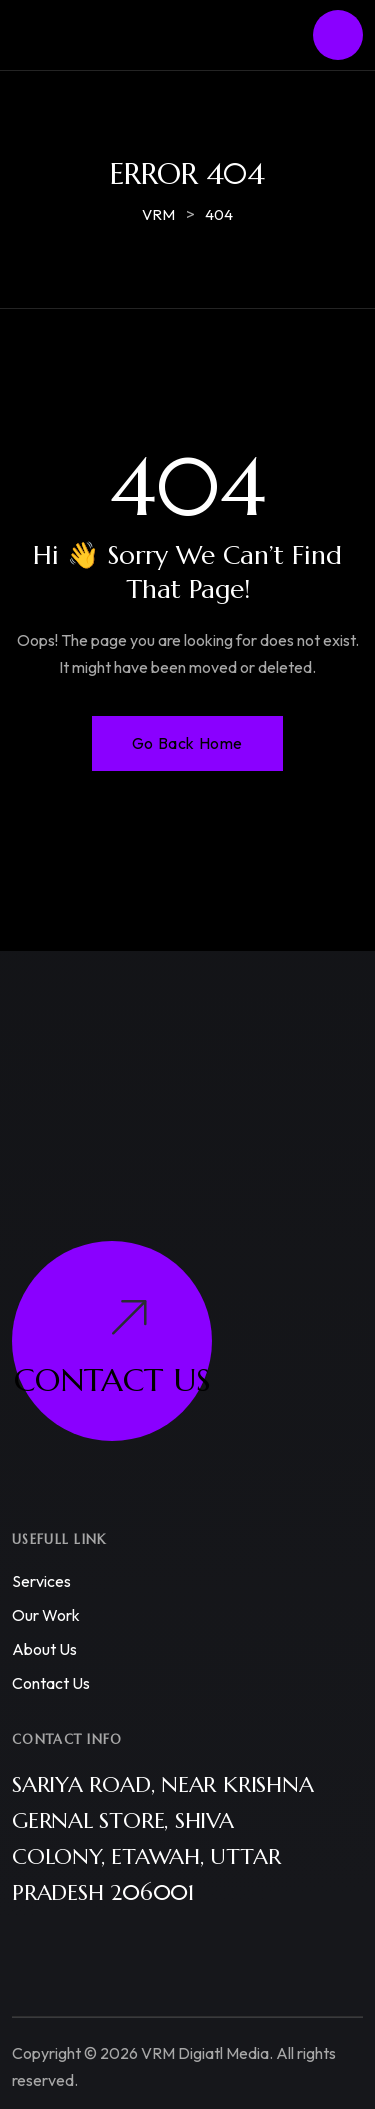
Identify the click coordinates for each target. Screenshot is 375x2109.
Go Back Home (187, 743)
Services (41, 1581)
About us (44, 1649)
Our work (46, 1615)
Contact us (51, 1683)
